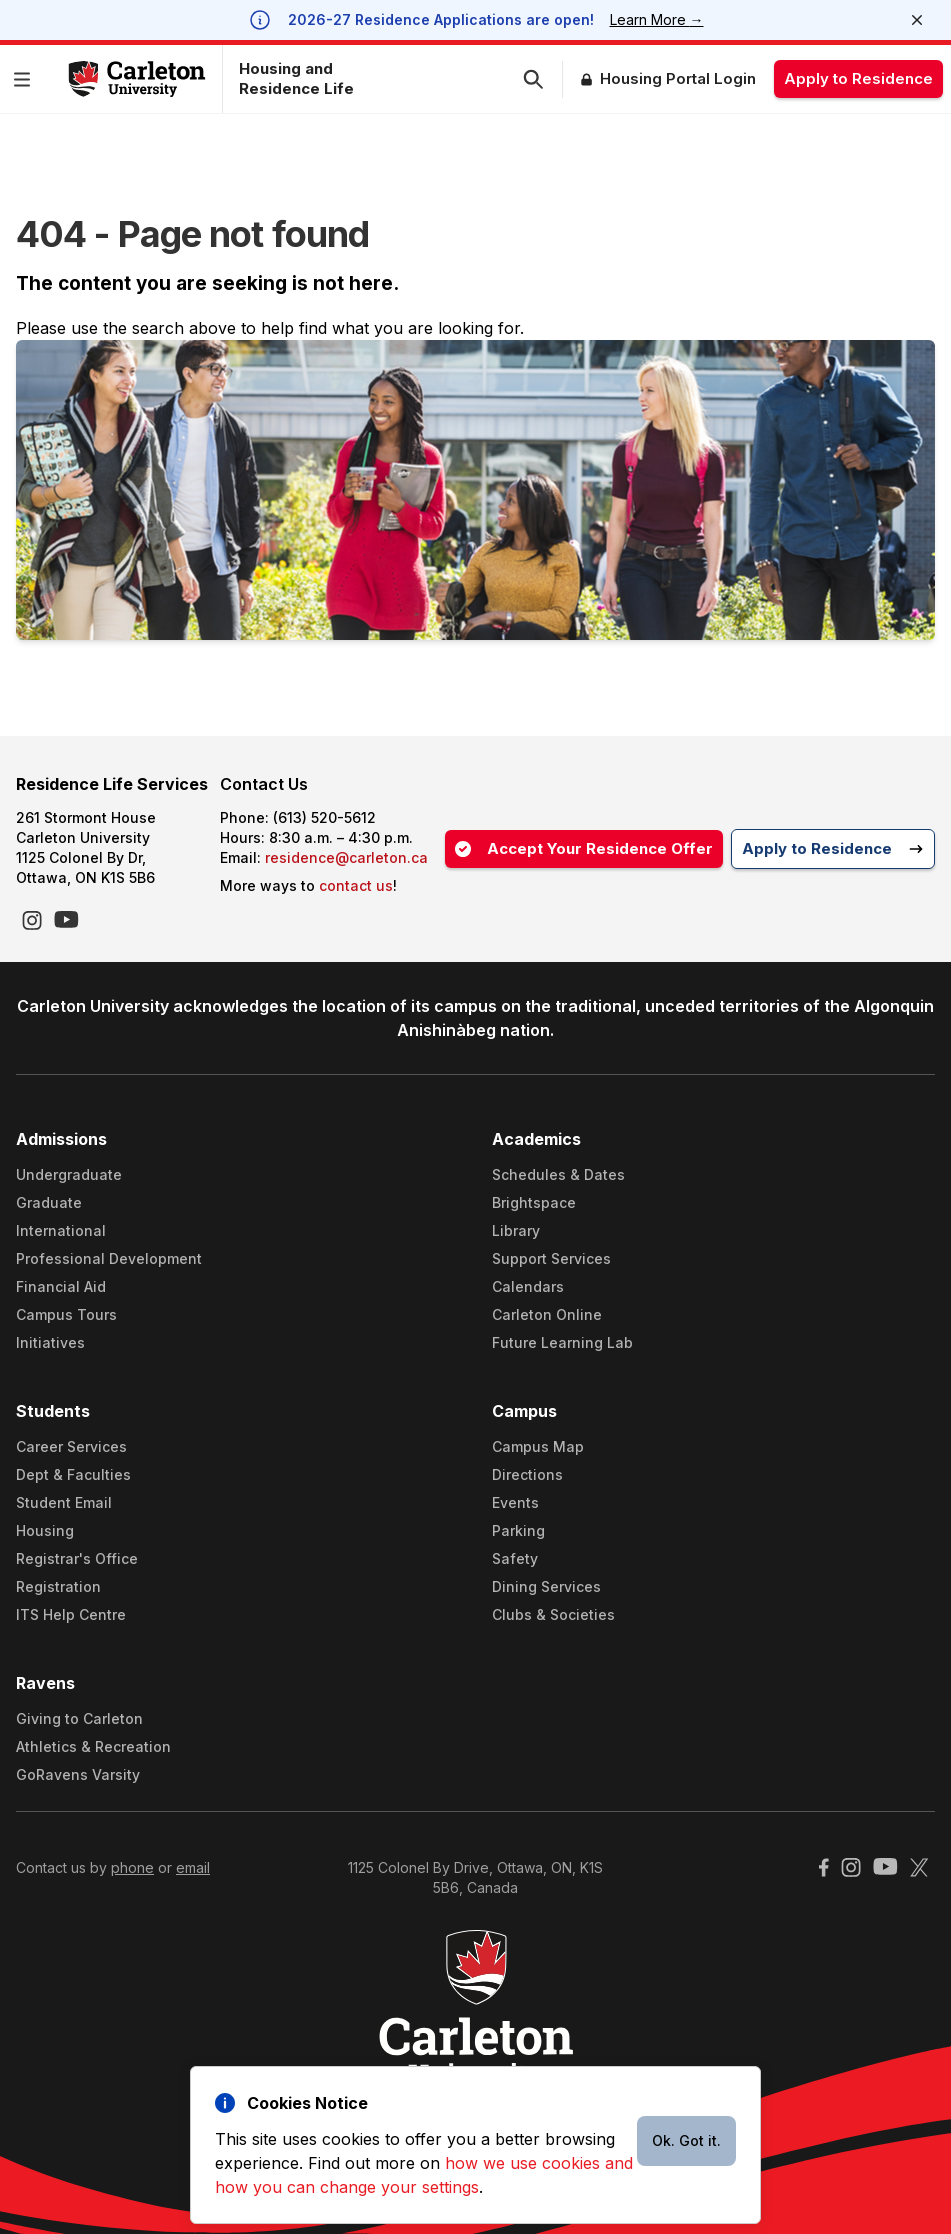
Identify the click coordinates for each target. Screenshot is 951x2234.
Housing (45, 1530)
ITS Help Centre (71, 1614)
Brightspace (534, 1202)
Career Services (71, 1446)
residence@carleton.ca (346, 857)
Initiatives (50, 1342)
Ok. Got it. (686, 2140)
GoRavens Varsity (78, 1774)
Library (516, 1230)
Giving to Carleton (79, 1718)
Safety (515, 1558)
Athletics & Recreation (93, 1746)
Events (515, 1502)
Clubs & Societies (553, 1614)
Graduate (49, 1202)
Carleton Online (547, 1314)
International (61, 1230)
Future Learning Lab (562, 1342)
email (193, 1867)
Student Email (64, 1502)
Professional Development (109, 1258)
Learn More (657, 19)
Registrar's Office (77, 1558)
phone (132, 1867)
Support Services (551, 1258)
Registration (58, 1586)
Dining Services (546, 1586)
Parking (518, 1530)
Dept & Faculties (73, 1474)
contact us (356, 885)
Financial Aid (61, 1286)
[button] (26, 79)
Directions (527, 1474)
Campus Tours (66, 1314)
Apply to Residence (858, 78)
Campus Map (538, 1446)
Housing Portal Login (678, 78)
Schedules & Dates (558, 1174)
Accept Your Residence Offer (584, 848)
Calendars (528, 1286)
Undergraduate (69, 1174)
